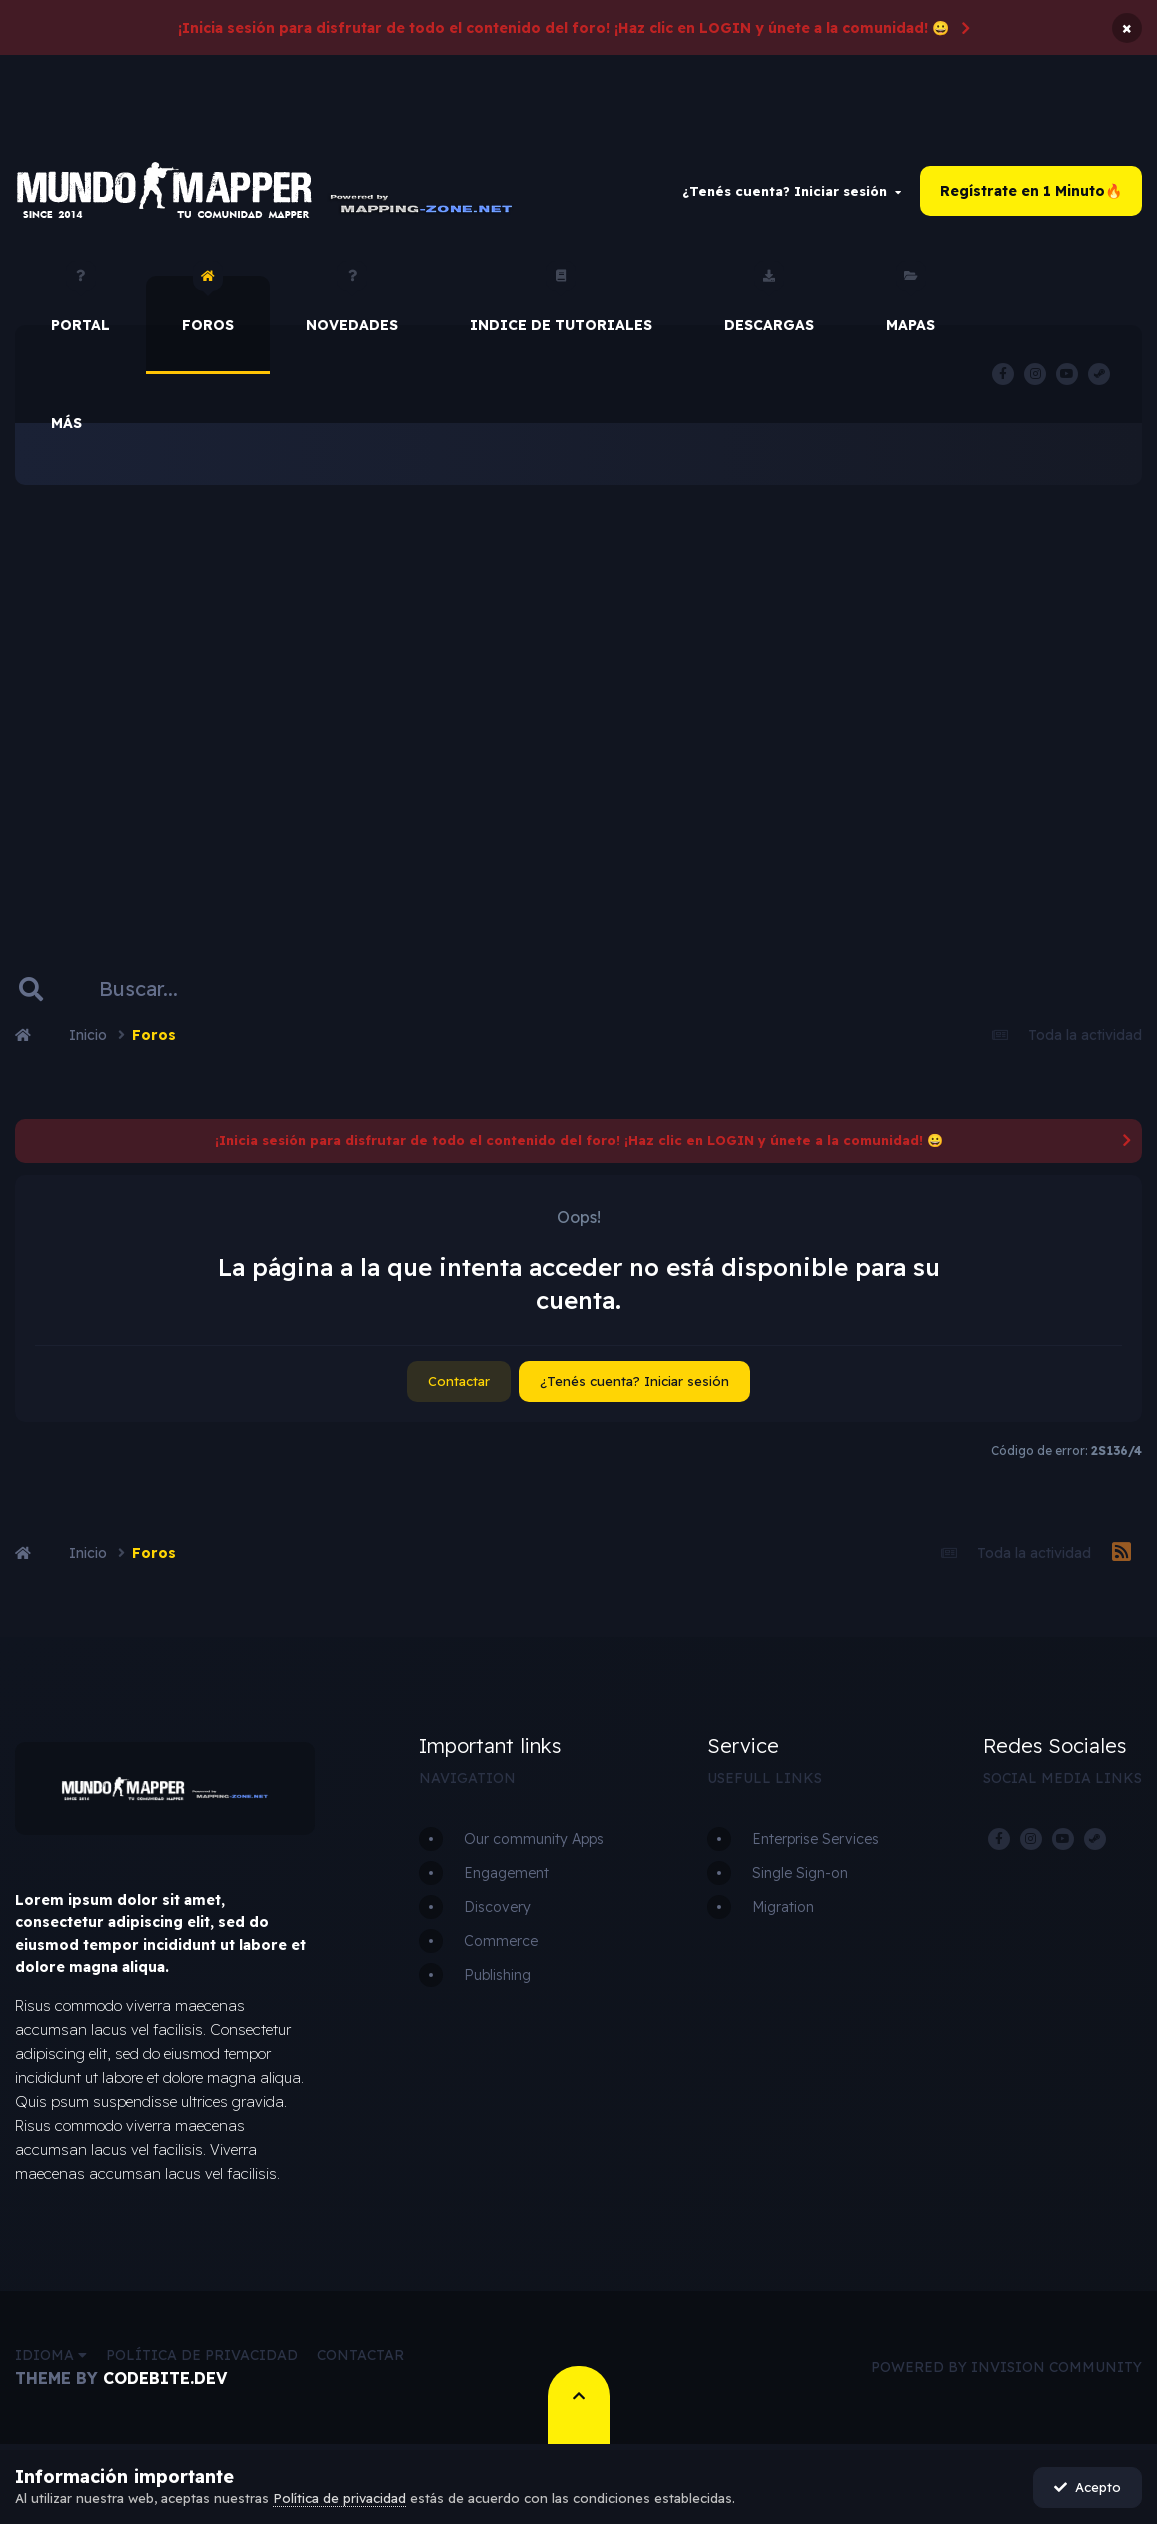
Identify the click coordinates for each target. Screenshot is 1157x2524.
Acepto (1087, 2487)
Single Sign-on (800, 1873)
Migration (783, 1907)
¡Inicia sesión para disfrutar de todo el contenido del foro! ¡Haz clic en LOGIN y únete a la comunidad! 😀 (563, 28)
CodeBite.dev (165, 2378)
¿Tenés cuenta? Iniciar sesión (791, 191)
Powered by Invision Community (1006, 2367)
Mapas (910, 305)
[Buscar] (167, 989)
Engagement (506, 1873)
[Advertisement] (578, 695)
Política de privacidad (202, 2355)
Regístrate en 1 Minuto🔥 (1031, 191)
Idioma (51, 2355)
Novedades (352, 305)
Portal (80, 305)
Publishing (497, 1975)
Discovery (497, 1907)
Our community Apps (534, 1839)
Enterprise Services (815, 1839)
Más (66, 423)
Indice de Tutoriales (561, 305)
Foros (208, 305)
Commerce (501, 1941)
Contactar (459, 1381)
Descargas (769, 305)
